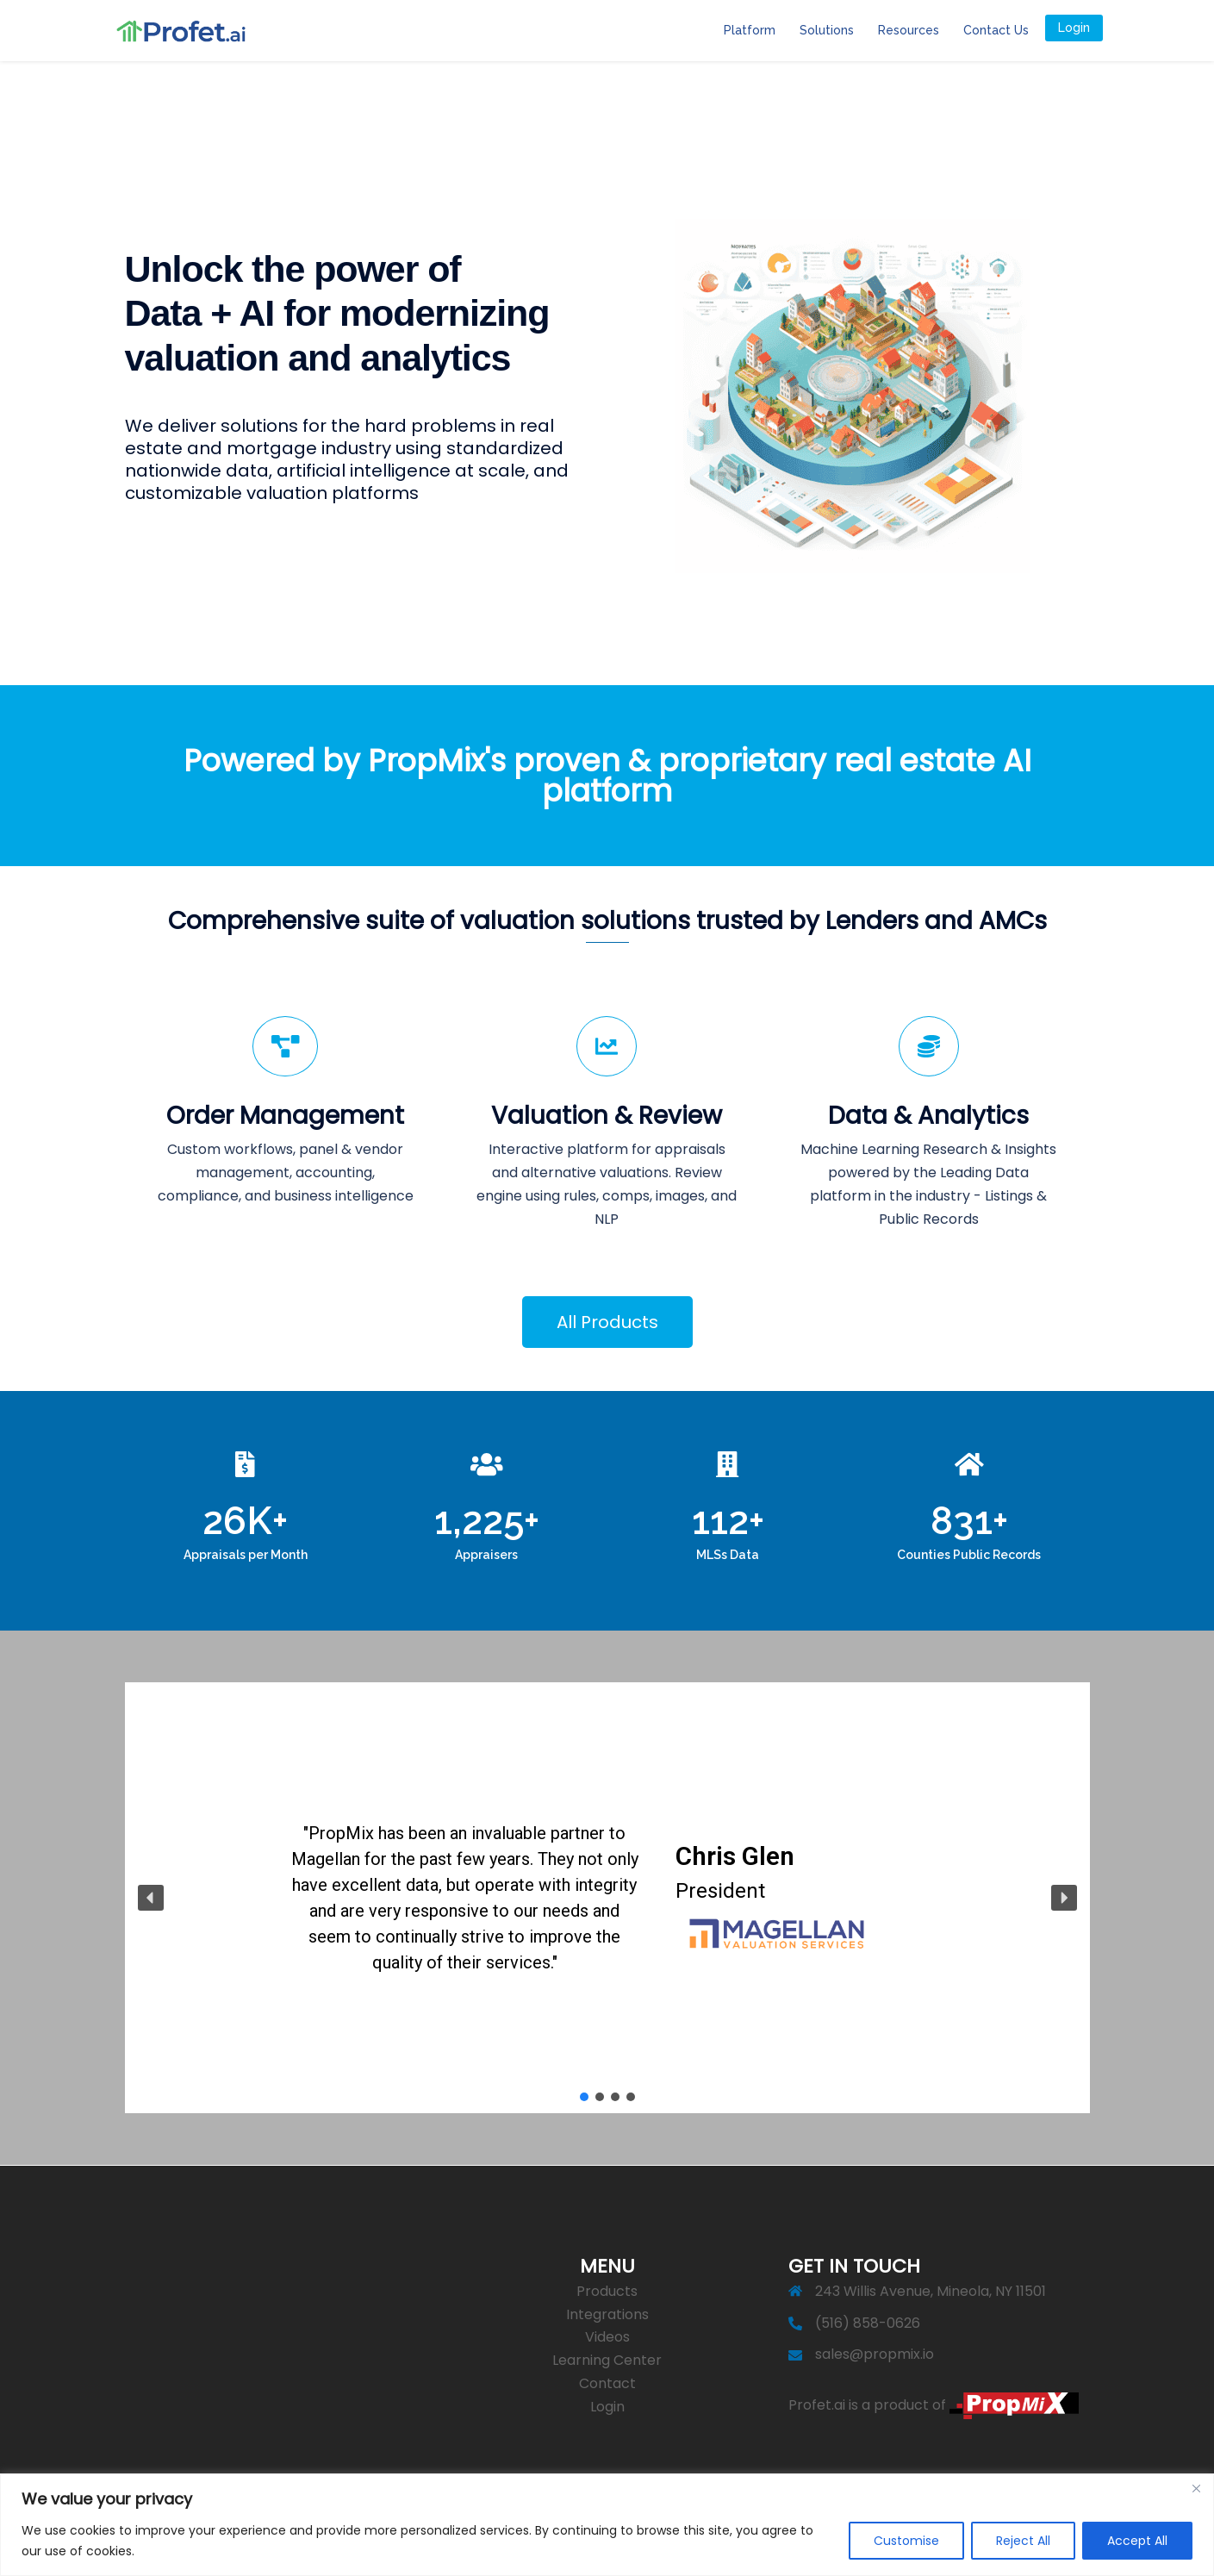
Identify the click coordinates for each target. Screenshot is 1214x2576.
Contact (607, 2383)
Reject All (1023, 2540)
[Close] (1196, 2488)
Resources (908, 30)
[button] (151, 1898)
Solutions (827, 30)
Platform (749, 30)
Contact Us (996, 30)
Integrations (607, 2314)
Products (607, 2291)
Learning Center (607, 2360)
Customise (906, 2540)
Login (1074, 27)
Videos (607, 2337)
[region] (607, 2524)
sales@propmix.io (874, 2354)
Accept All (1137, 2540)
